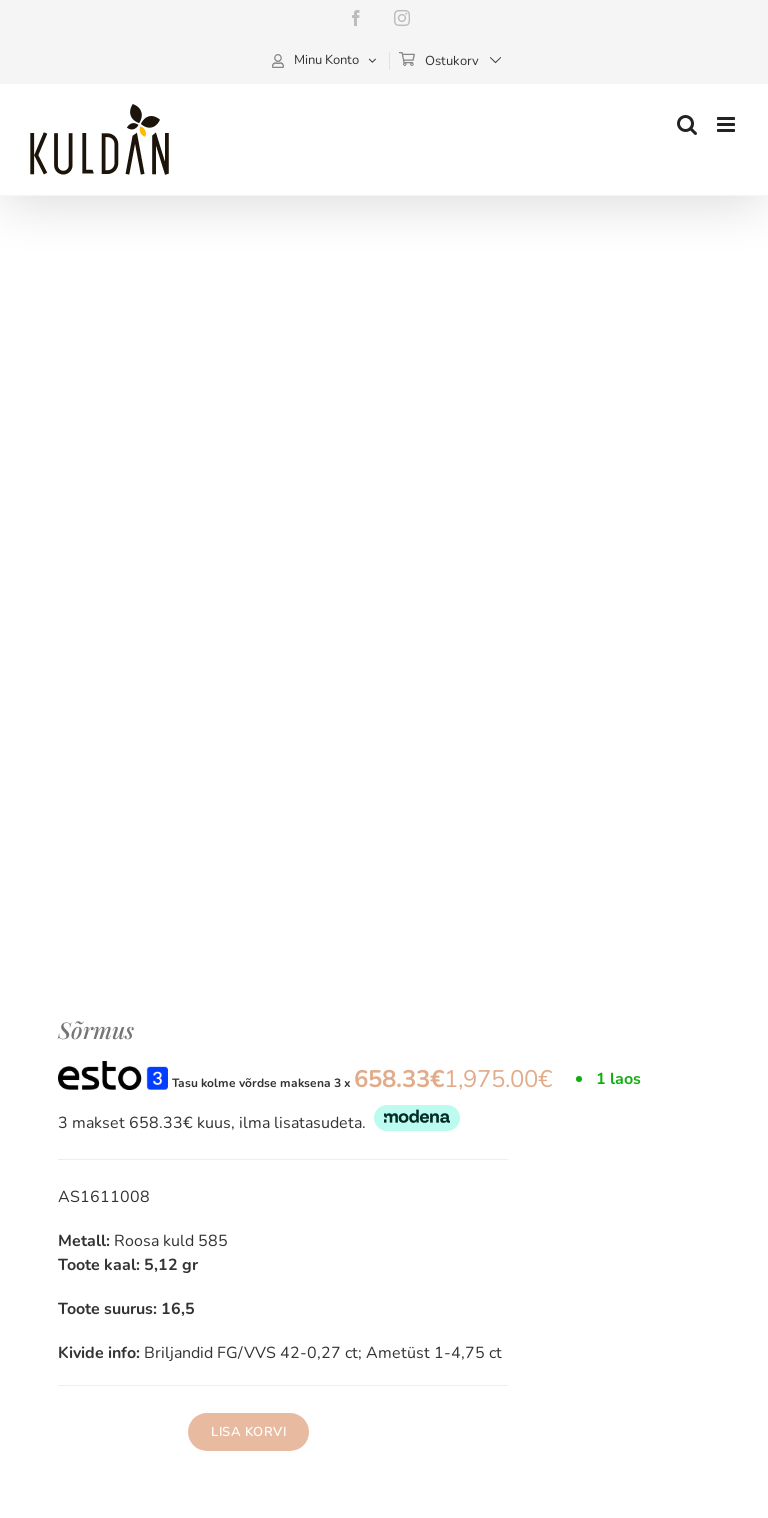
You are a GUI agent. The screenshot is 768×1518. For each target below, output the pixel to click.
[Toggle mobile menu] (727, 124)
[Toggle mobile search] (687, 124)
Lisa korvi (248, 1432)
